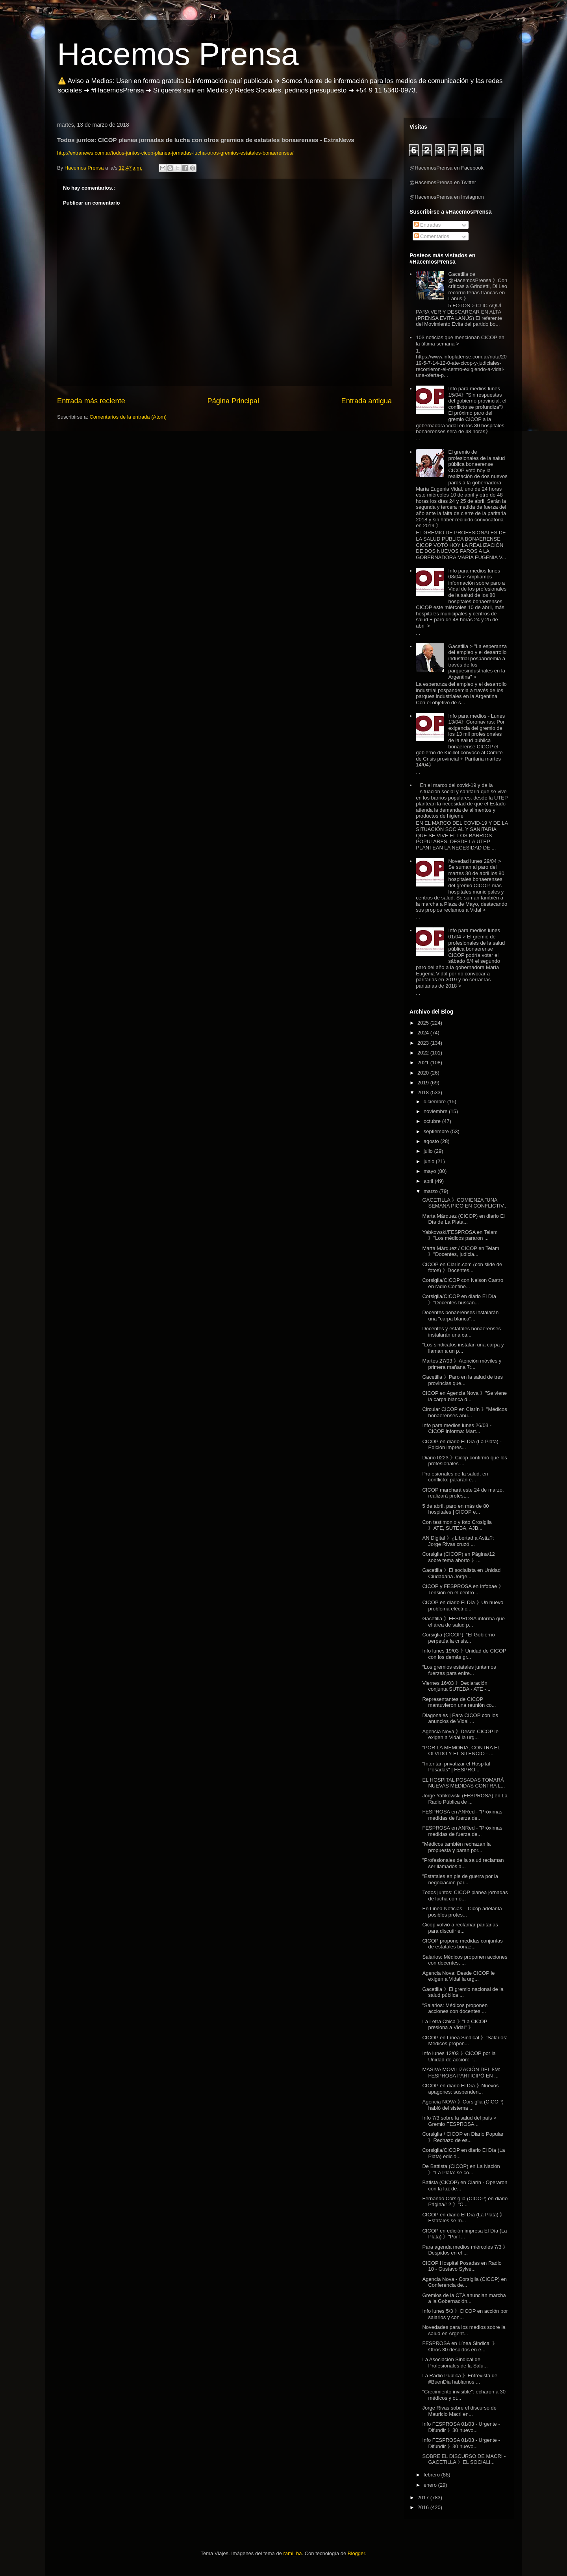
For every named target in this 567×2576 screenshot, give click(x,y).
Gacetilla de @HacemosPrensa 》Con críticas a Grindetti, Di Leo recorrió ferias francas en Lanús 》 (477, 286)
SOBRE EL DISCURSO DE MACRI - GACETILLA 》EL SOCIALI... (464, 2459)
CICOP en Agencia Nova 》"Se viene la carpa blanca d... (464, 1396)
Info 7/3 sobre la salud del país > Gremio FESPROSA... (459, 2121)
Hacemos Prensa (178, 54)
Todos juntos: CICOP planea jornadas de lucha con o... (465, 1895)
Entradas (427, 225)
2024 (423, 1033)
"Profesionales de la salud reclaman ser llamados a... (463, 1863)
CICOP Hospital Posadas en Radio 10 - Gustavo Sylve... (461, 2266)
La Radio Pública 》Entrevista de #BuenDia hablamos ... (459, 2379)
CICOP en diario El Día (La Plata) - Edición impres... (461, 1444)
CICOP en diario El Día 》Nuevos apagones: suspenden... (460, 2089)
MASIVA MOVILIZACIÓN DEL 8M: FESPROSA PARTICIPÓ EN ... (461, 2072)
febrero (432, 2475)
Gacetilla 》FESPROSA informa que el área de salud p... (463, 1622)
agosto (432, 1141)
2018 (423, 1092)
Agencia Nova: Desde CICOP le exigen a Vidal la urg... (458, 1976)
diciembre (435, 1101)
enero (431, 2485)
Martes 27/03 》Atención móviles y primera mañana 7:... (461, 1364)
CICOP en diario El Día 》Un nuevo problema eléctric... (462, 1605)
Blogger (356, 2553)
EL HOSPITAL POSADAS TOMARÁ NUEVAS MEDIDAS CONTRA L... (463, 1783)
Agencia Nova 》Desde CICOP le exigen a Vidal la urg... (460, 1734)
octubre (433, 1121)
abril (429, 1181)
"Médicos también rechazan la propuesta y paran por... (456, 1847)
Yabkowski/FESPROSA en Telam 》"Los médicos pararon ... (459, 1235)
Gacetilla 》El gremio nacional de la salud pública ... (462, 1992)
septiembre (437, 1131)
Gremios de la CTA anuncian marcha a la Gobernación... (464, 2298)
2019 (423, 1083)
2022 (423, 1053)
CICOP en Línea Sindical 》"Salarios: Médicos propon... (464, 2041)
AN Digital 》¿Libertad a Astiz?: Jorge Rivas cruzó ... (458, 1541)
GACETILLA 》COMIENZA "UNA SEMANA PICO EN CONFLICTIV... (465, 1203)
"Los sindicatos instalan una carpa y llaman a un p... (463, 1348)
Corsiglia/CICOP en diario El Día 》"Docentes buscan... (459, 1299)
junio (430, 1161)
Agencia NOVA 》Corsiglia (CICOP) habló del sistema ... (462, 2105)
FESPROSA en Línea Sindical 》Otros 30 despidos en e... (459, 2346)
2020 (423, 1073)
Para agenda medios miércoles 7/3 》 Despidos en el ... (465, 2250)
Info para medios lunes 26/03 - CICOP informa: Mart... (456, 1428)
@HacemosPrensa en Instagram (447, 197)
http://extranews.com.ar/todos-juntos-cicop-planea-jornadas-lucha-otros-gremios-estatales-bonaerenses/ (175, 153)
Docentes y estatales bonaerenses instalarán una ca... (461, 1332)
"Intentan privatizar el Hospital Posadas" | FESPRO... (456, 1767)
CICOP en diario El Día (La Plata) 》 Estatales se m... (463, 2218)
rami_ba (293, 2553)
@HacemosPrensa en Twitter (443, 182)
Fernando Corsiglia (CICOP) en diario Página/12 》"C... (465, 2202)
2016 (423, 2507)
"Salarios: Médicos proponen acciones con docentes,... (454, 2008)
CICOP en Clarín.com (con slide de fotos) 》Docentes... (462, 1267)
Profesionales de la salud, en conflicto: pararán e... (455, 1477)
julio (429, 1151)
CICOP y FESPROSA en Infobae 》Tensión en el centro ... (462, 1589)
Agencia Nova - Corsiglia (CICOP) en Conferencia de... (464, 2282)
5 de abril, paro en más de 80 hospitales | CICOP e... (455, 1509)
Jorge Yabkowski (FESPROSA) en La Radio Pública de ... (464, 1799)
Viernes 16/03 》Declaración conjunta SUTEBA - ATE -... (456, 1686)
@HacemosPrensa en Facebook (447, 168)
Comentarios (431, 236)
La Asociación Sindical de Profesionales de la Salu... (454, 2362)
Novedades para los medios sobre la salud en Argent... (463, 2330)
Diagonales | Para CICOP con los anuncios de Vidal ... (460, 1718)
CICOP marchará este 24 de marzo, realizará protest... (463, 1493)
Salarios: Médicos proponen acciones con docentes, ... (464, 1960)
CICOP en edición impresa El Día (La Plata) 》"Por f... (464, 2234)
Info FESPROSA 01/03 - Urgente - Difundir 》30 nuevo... (461, 2427)
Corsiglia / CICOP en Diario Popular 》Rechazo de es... (462, 2137)
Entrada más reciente (91, 401)
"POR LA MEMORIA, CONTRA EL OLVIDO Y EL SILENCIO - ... (461, 1751)
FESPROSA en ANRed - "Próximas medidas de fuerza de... (462, 1815)
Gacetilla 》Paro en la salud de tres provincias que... (462, 1380)
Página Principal (233, 401)
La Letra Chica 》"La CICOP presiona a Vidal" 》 (454, 2024)
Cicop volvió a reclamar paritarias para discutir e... (460, 1928)
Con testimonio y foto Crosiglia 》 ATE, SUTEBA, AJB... (456, 1525)
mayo (430, 1171)
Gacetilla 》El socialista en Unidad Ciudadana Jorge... (461, 1573)
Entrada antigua (366, 401)
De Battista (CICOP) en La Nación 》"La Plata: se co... (461, 2169)
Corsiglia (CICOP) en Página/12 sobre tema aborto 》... (458, 1557)
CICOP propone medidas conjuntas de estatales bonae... (462, 1944)
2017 (423, 2497)
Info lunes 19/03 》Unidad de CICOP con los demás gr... (464, 1654)
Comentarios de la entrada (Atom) (128, 417)
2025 (423, 1023)
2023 (423, 1043)
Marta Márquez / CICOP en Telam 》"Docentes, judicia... (460, 1251)
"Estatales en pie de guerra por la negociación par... (460, 1879)
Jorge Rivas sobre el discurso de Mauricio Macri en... (459, 2411)
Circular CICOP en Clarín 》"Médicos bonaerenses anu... (464, 1412)
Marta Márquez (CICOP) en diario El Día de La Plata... (463, 1219)
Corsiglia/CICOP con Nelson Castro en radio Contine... (462, 1283)
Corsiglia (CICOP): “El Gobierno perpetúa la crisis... (458, 1638)
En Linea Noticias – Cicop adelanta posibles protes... (462, 1912)
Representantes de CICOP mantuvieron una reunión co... (459, 1702)
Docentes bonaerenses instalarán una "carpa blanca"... (460, 1315)
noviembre (436, 1111)
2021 (423, 1062)
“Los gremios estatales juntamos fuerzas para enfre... (459, 1670)
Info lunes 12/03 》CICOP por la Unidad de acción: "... (458, 2056)
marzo (431, 1191)
